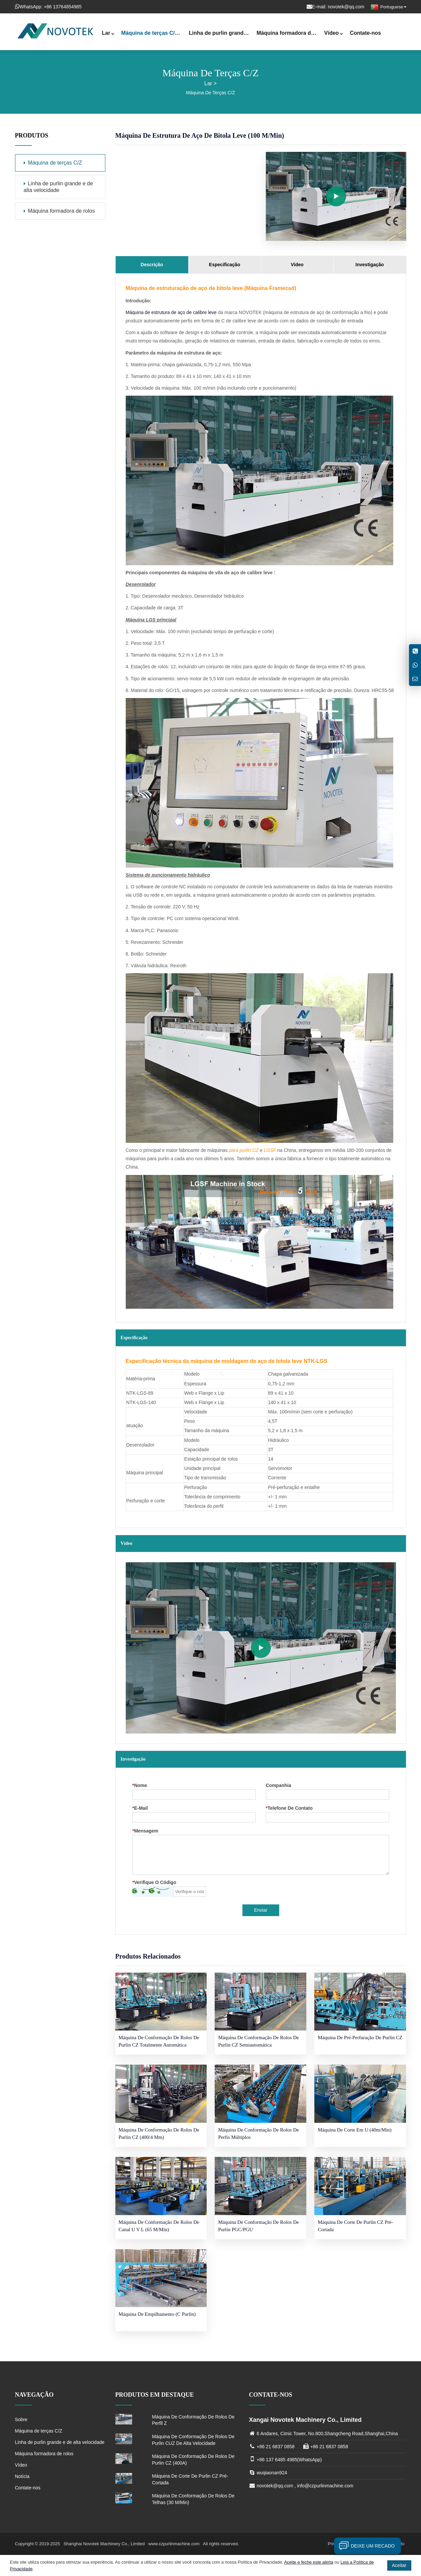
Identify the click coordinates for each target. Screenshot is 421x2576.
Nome (139, 1785)
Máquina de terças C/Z (151, 33)
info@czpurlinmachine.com (325, 2485)
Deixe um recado (364, 2546)
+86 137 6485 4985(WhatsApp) (289, 2459)
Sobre (21, 2419)
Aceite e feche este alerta (308, 2562)
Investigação (369, 264)
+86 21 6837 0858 (275, 2446)
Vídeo (333, 33)
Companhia (278, 1785)
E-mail (140, 1808)
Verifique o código (154, 1882)
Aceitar (399, 2565)
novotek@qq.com (346, 6)
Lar (108, 33)
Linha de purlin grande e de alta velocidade (221, 33)
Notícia (22, 2476)
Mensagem (145, 1831)
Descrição (152, 264)
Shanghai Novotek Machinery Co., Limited (105, 2543)
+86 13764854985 (63, 6)
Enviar (261, 1910)
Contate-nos (365, 33)
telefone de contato (289, 1808)
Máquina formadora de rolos (288, 33)
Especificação (224, 264)
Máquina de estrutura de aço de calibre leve (171, 312)
